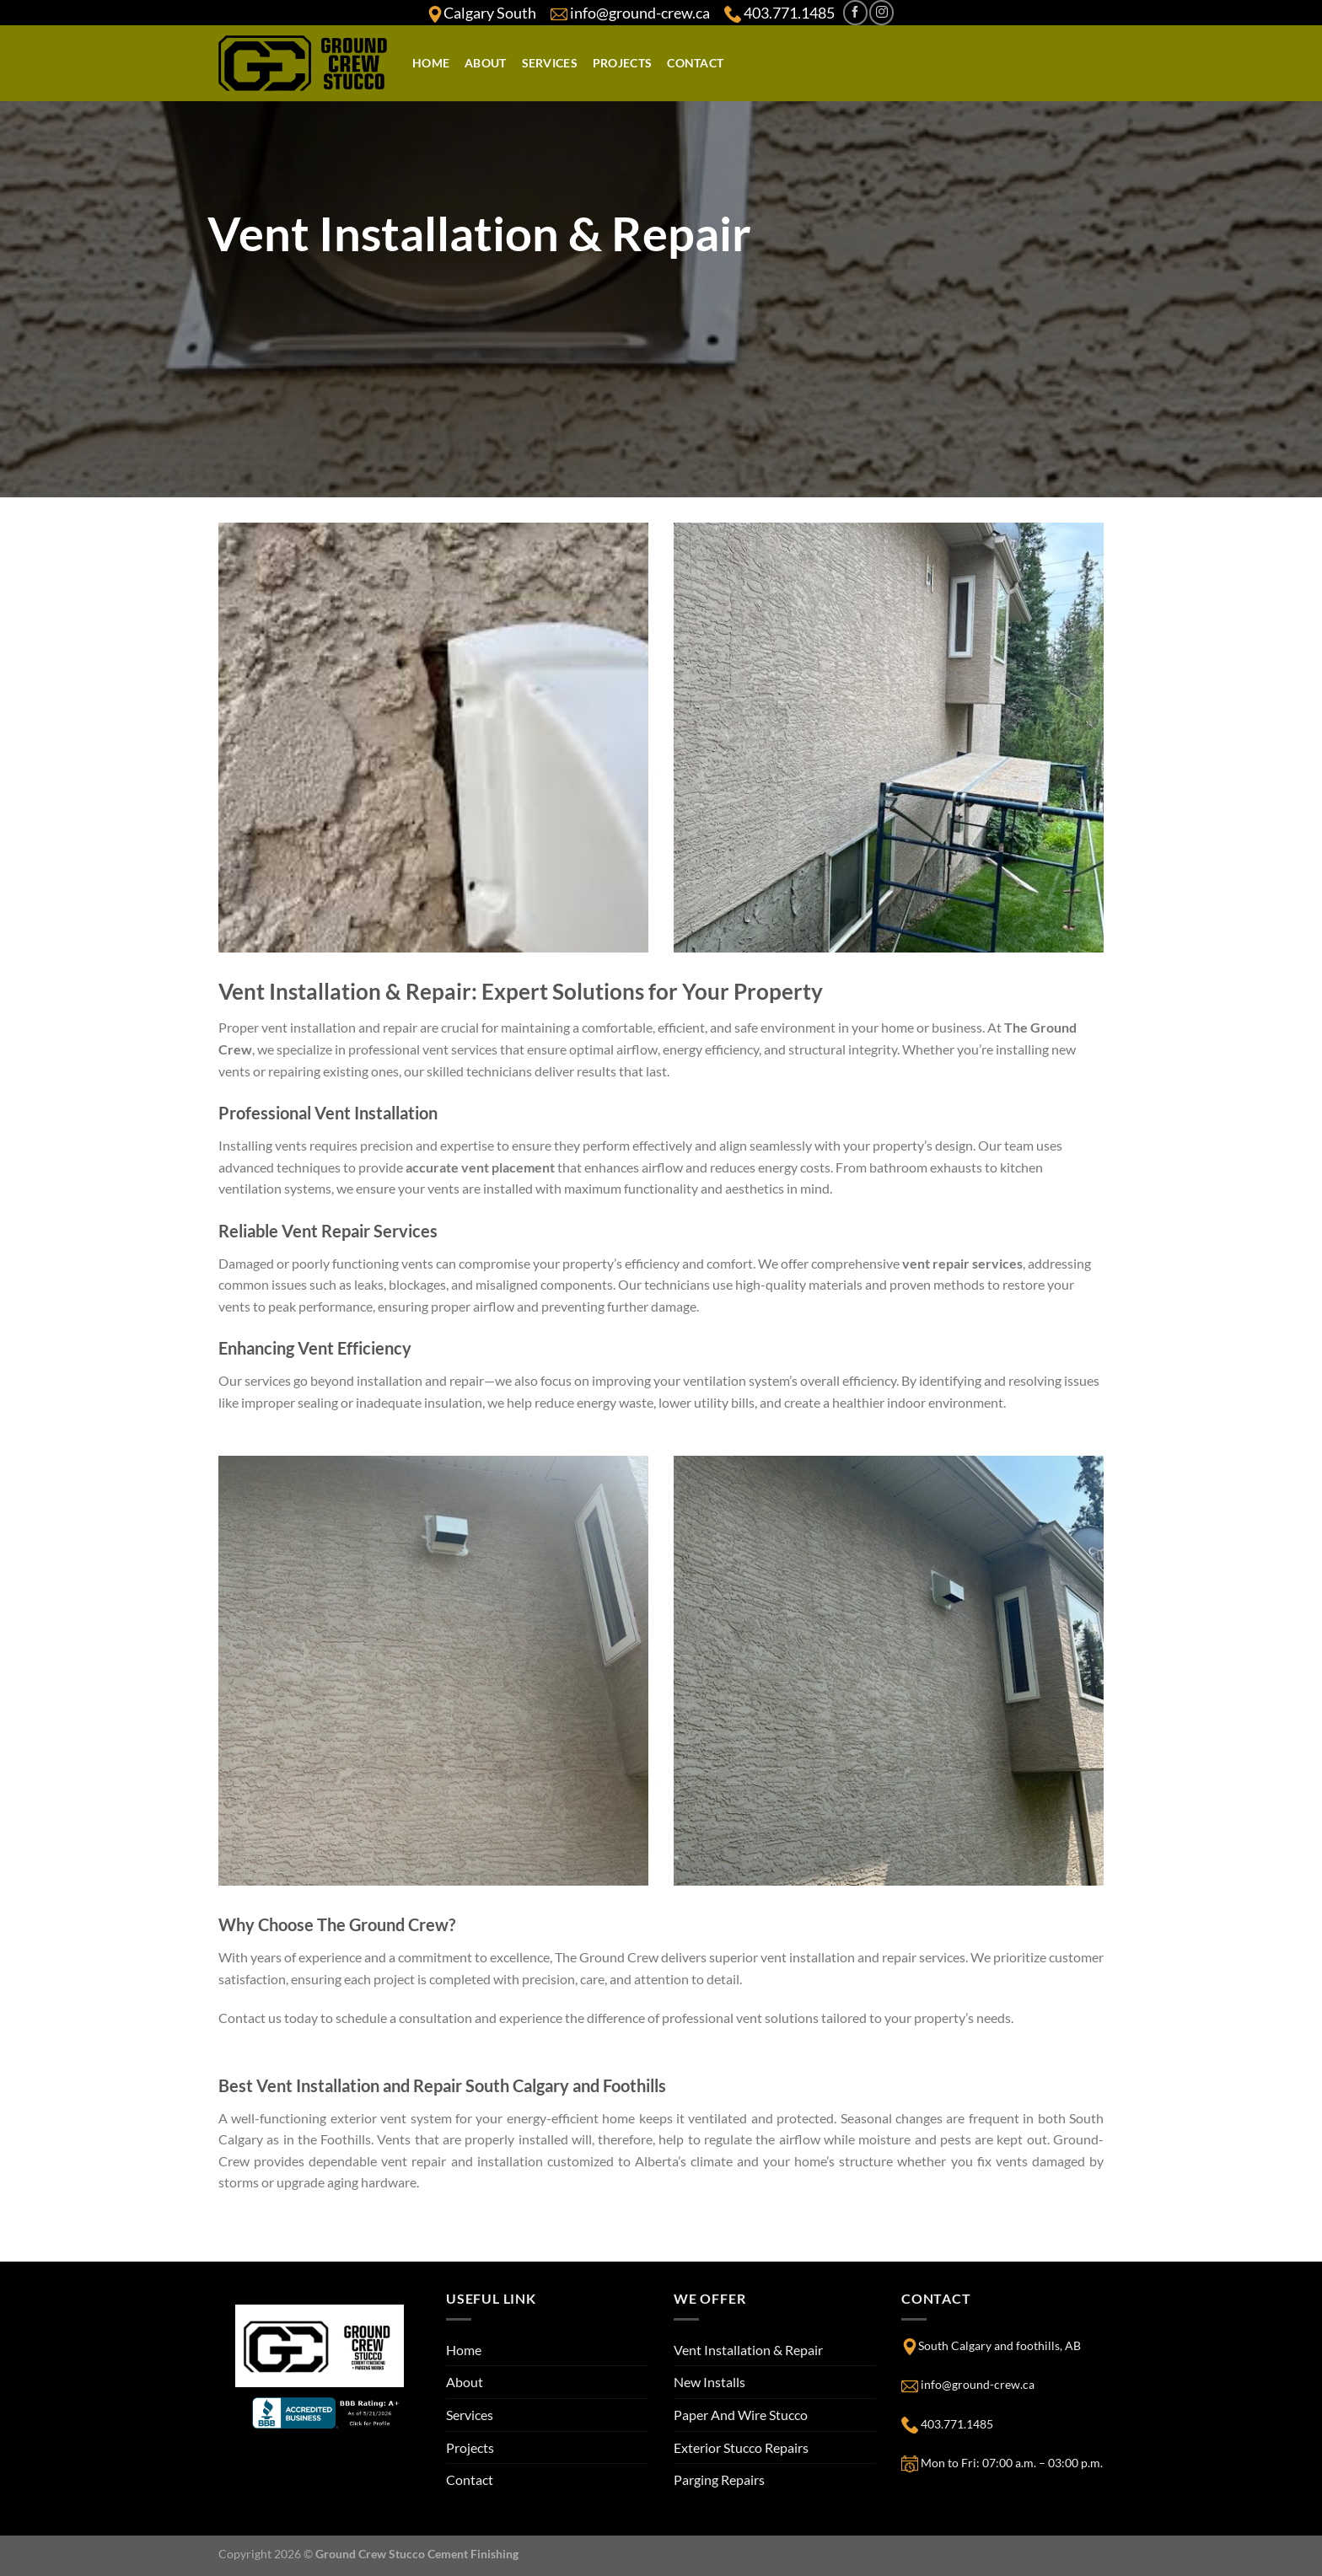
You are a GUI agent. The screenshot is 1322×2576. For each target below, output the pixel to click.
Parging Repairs (719, 2479)
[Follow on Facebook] (855, 12)
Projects (622, 63)
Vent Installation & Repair (748, 2350)
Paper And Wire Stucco (741, 2415)
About (485, 63)
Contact (695, 63)
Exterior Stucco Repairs (741, 2447)
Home (430, 63)
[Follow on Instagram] (881, 12)
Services (550, 63)
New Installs (709, 2382)
